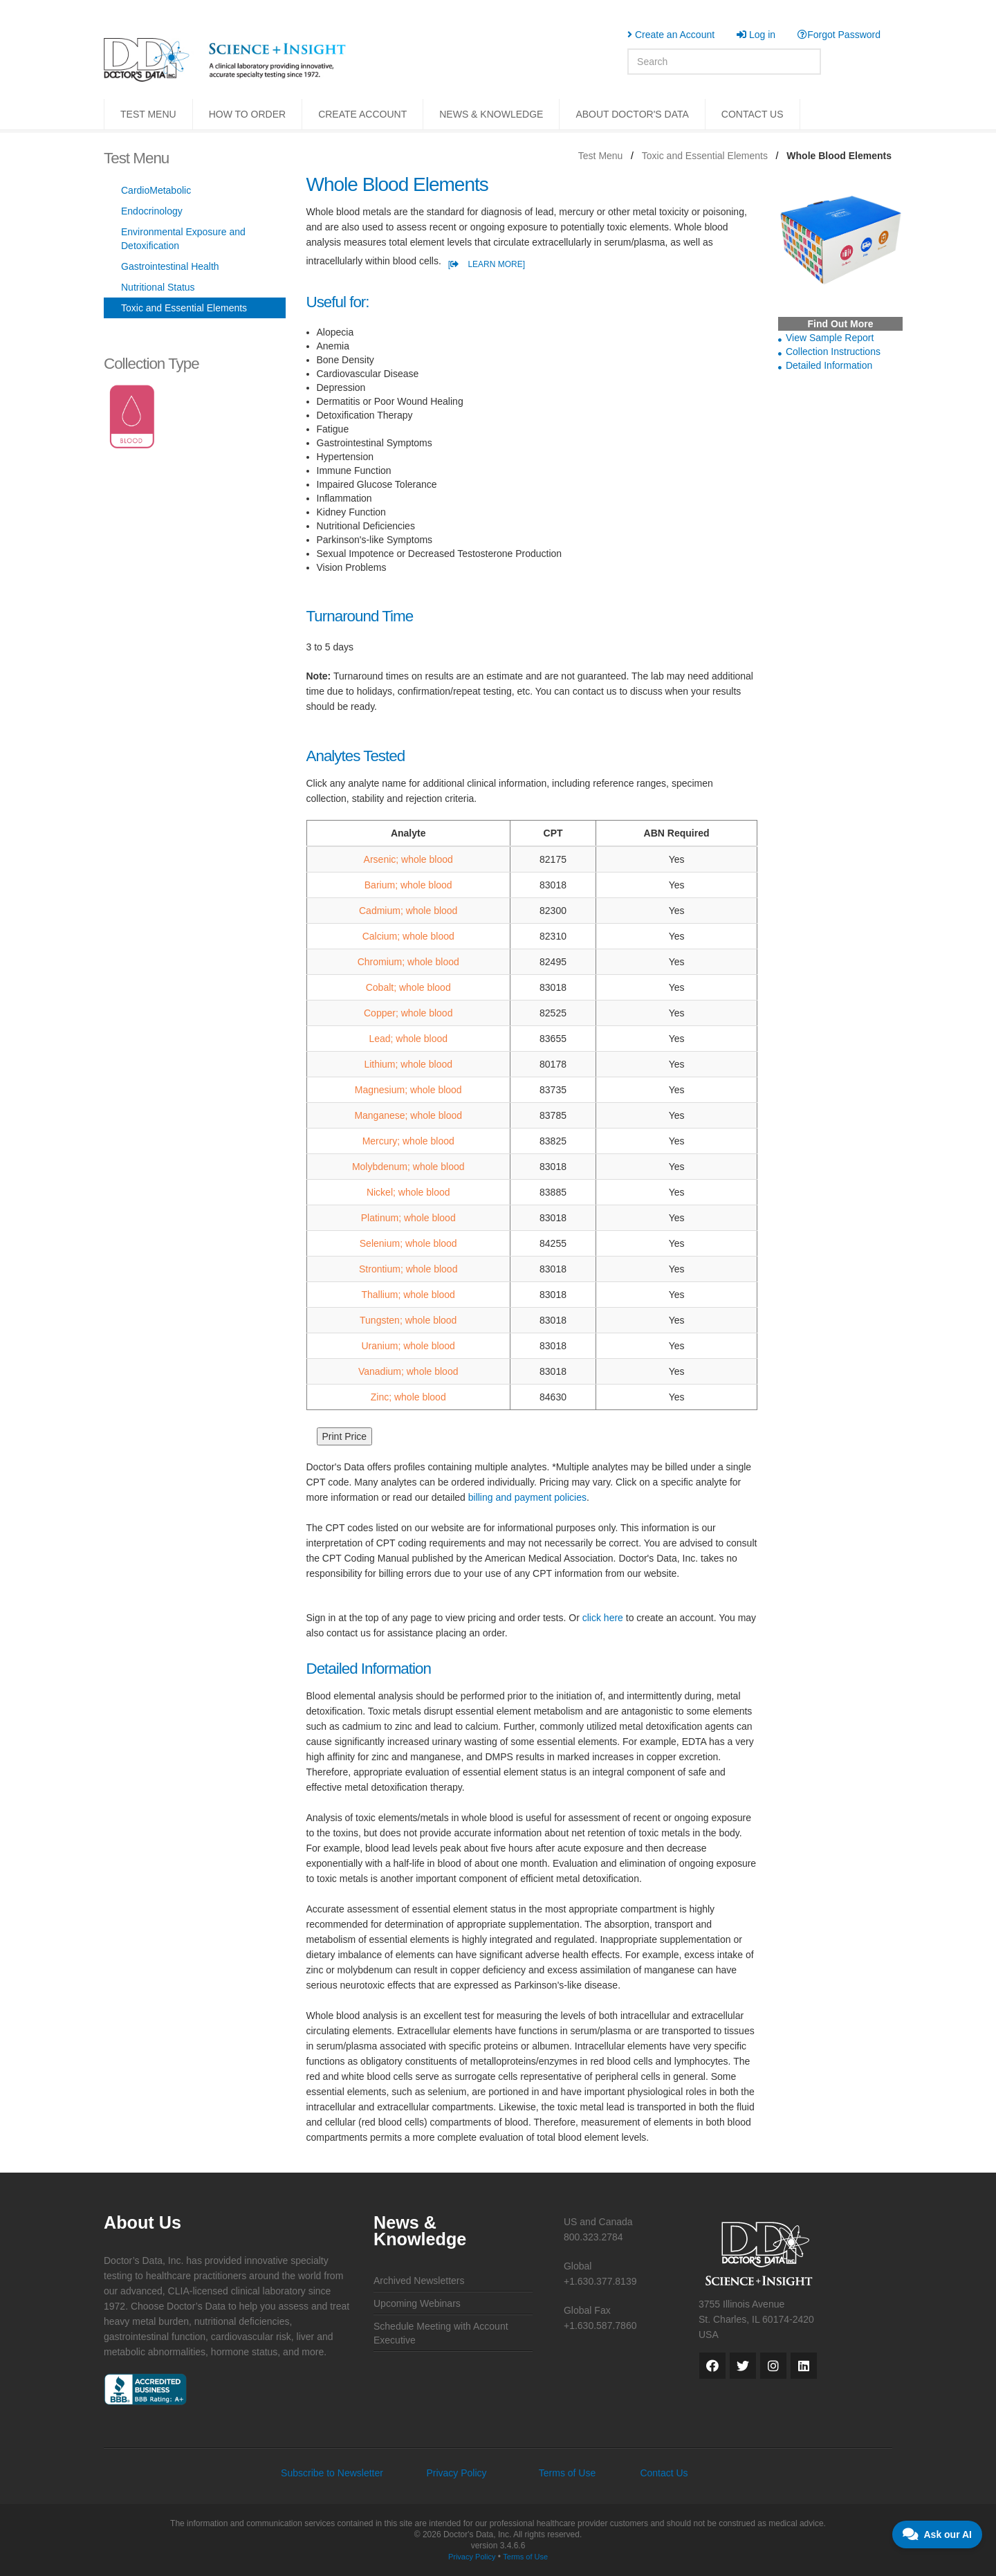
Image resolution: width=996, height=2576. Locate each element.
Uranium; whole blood (408, 1345)
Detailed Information (829, 365)
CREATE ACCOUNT (362, 114)
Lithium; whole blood (408, 1064)
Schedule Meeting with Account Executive (441, 2333)
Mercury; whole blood (408, 1141)
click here (602, 1617)
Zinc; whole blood (408, 1397)
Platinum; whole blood (408, 1217)
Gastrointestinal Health (170, 266)
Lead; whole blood (408, 1038)
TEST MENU (148, 114)
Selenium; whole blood (408, 1243)
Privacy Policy (456, 2472)
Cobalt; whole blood (408, 987)
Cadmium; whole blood (408, 910)
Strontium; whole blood (408, 1269)
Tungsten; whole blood (408, 1320)
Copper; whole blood (408, 1012)
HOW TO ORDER (247, 114)
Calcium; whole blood (408, 936)
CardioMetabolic (156, 190)
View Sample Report (830, 337)
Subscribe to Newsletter (332, 2472)
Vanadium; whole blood (408, 1371)
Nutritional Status (158, 287)
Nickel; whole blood (408, 1192)
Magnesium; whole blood (408, 1089)
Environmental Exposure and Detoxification (183, 238)
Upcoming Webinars (417, 2303)
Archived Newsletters (419, 2280)
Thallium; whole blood (408, 1294)
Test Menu (600, 155)
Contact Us (664, 2472)
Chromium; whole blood (408, 961)
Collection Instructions (833, 351)
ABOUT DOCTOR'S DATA (631, 114)
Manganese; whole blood (408, 1115)
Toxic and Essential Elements (705, 155)
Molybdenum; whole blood (408, 1166)
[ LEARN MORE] (486, 264)
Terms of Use (567, 2472)
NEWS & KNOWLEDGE (491, 114)
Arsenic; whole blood (408, 859)
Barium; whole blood (408, 884)
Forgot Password (838, 34)
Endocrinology (152, 211)
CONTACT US (752, 114)
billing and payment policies (527, 1497)
